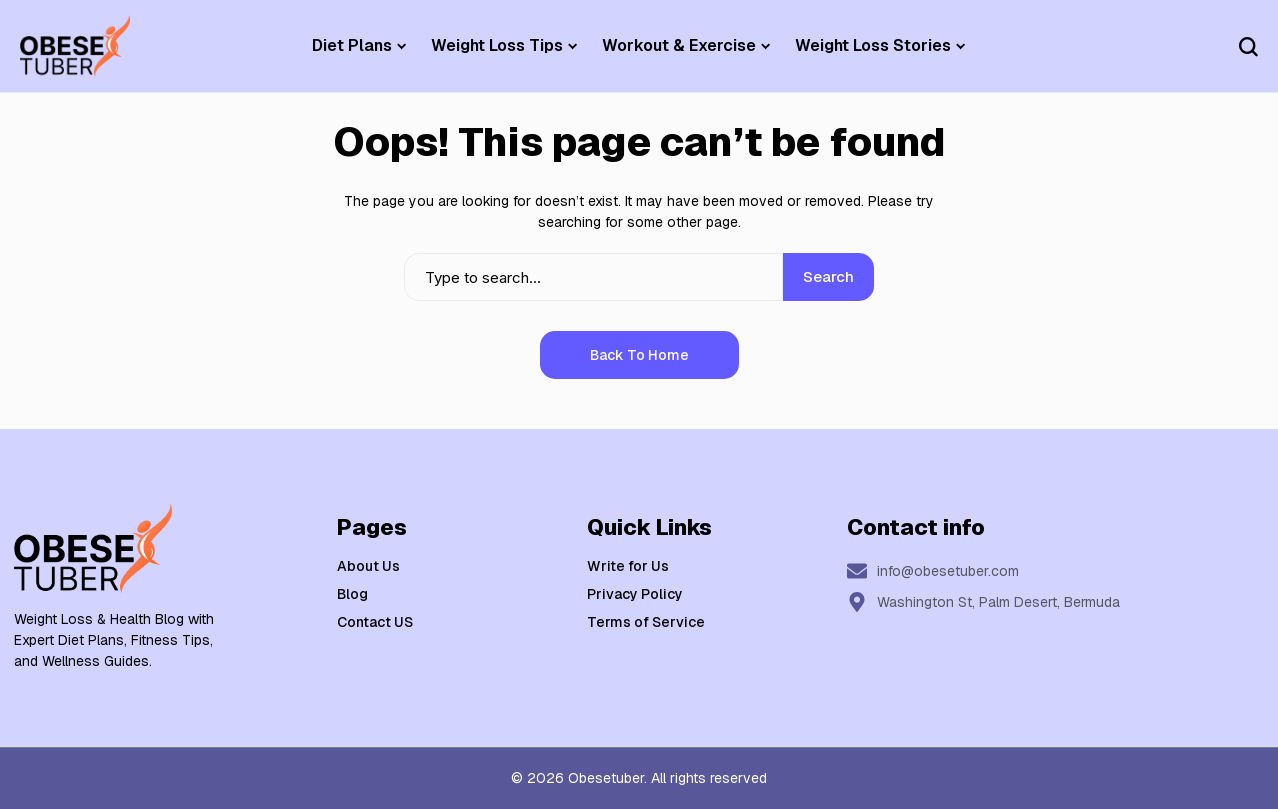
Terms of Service (646, 622)
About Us (368, 566)
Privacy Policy (635, 594)
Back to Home (639, 355)
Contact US (375, 622)
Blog (352, 594)
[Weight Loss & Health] (75, 46)
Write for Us (628, 566)
